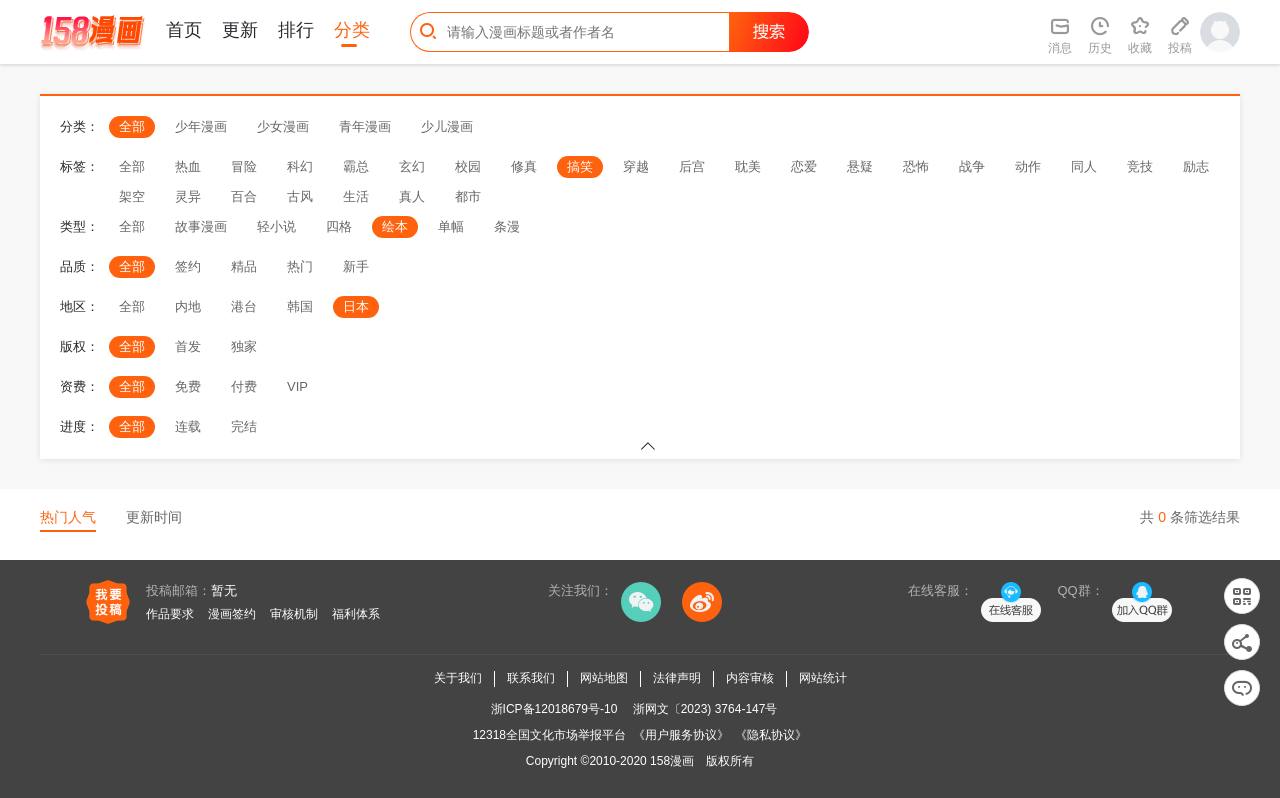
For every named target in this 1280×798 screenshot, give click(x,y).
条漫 (507, 226)
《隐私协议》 (771, 735)
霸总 (356, 166)
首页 (184, 30)
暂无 (224, 590)
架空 (132, 196)
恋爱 (804, 166)
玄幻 (412, 166)
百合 (244, 196)
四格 (339, 226)
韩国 (300, 306)
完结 (244, 426)
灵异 (188, 196)
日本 (356, 306)
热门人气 (68, 517)
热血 (188, 166)
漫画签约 (232, 614)
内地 (188, 306)
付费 (244, 386)
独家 (244, 346)
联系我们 (531, 678)
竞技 (1140, 166)
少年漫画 (201, 126)
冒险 (244, 166)
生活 (356, 196)
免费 (188, 386)
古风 (300, 196)
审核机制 (294, 614)
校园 (468, 166)
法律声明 (677, 678)
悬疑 (860, 166)
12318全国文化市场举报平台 (549, 735)
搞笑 (580, 166)
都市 (468, 196)
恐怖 (916, 166)
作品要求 (170, 614)
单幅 (451, 226)
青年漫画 (365, 126)
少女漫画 (283, 126)
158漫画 (672, 761)
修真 (524, 166)
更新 (240, 30)
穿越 (636, 166)
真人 (412, 196)
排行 (296, 30)
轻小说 (276, 226)
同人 (1084, 166)
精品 (244, 266)
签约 (188, 266)
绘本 (395, 226)
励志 (1196, 166)
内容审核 (750, 678)
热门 (300, 266)
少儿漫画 (447, 126)
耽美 (748, 166)
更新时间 (154, 517)
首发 (188, 346)
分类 (352, 30)
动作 (1028, 166)
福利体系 (356, 614)
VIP (297, 386)
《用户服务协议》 (681, 735)
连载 (188, 426)
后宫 (692, 166)
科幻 (300, 166)
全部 (132, 126)
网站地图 (604, 678)
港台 (244, 306)
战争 (972, 166)
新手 (356, 266)
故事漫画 (201, 226)
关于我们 (458, 678)
